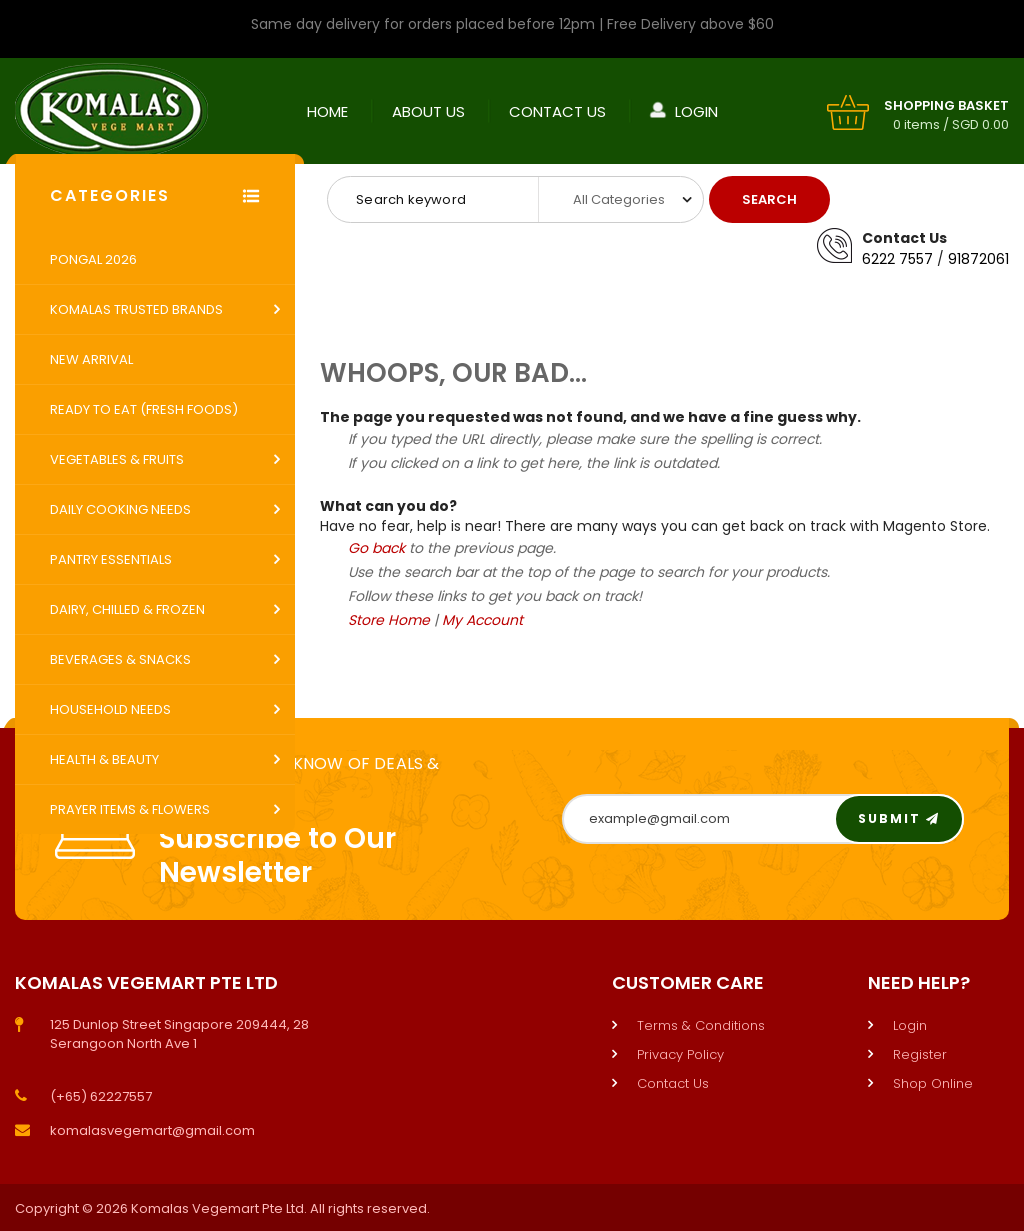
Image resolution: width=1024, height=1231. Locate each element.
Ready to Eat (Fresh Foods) (144, 409)
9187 (963, 259)
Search (769, 199)
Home (327, 110)
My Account (482, 620)
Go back (376, 548)
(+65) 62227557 (101, 1096)
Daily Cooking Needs (120, 509)
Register (920, 1054)
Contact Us (557, 110)
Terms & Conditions (701, 1025)
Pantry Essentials (111, 559)
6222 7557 (897, 259)
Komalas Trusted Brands (136, 309)
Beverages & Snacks (120, 659)
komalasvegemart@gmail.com (152, 1130)
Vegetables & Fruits (117, 459)
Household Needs (110, 709)
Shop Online (933, 1083)
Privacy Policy (680, 1054)
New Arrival (91, 359)
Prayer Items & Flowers (130, 809)
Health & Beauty (104, 759)
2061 (994, 259)
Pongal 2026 (93, 259)
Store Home (389, 620)
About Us (428, 110)
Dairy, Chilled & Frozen (127, 609)
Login (696, 110)
